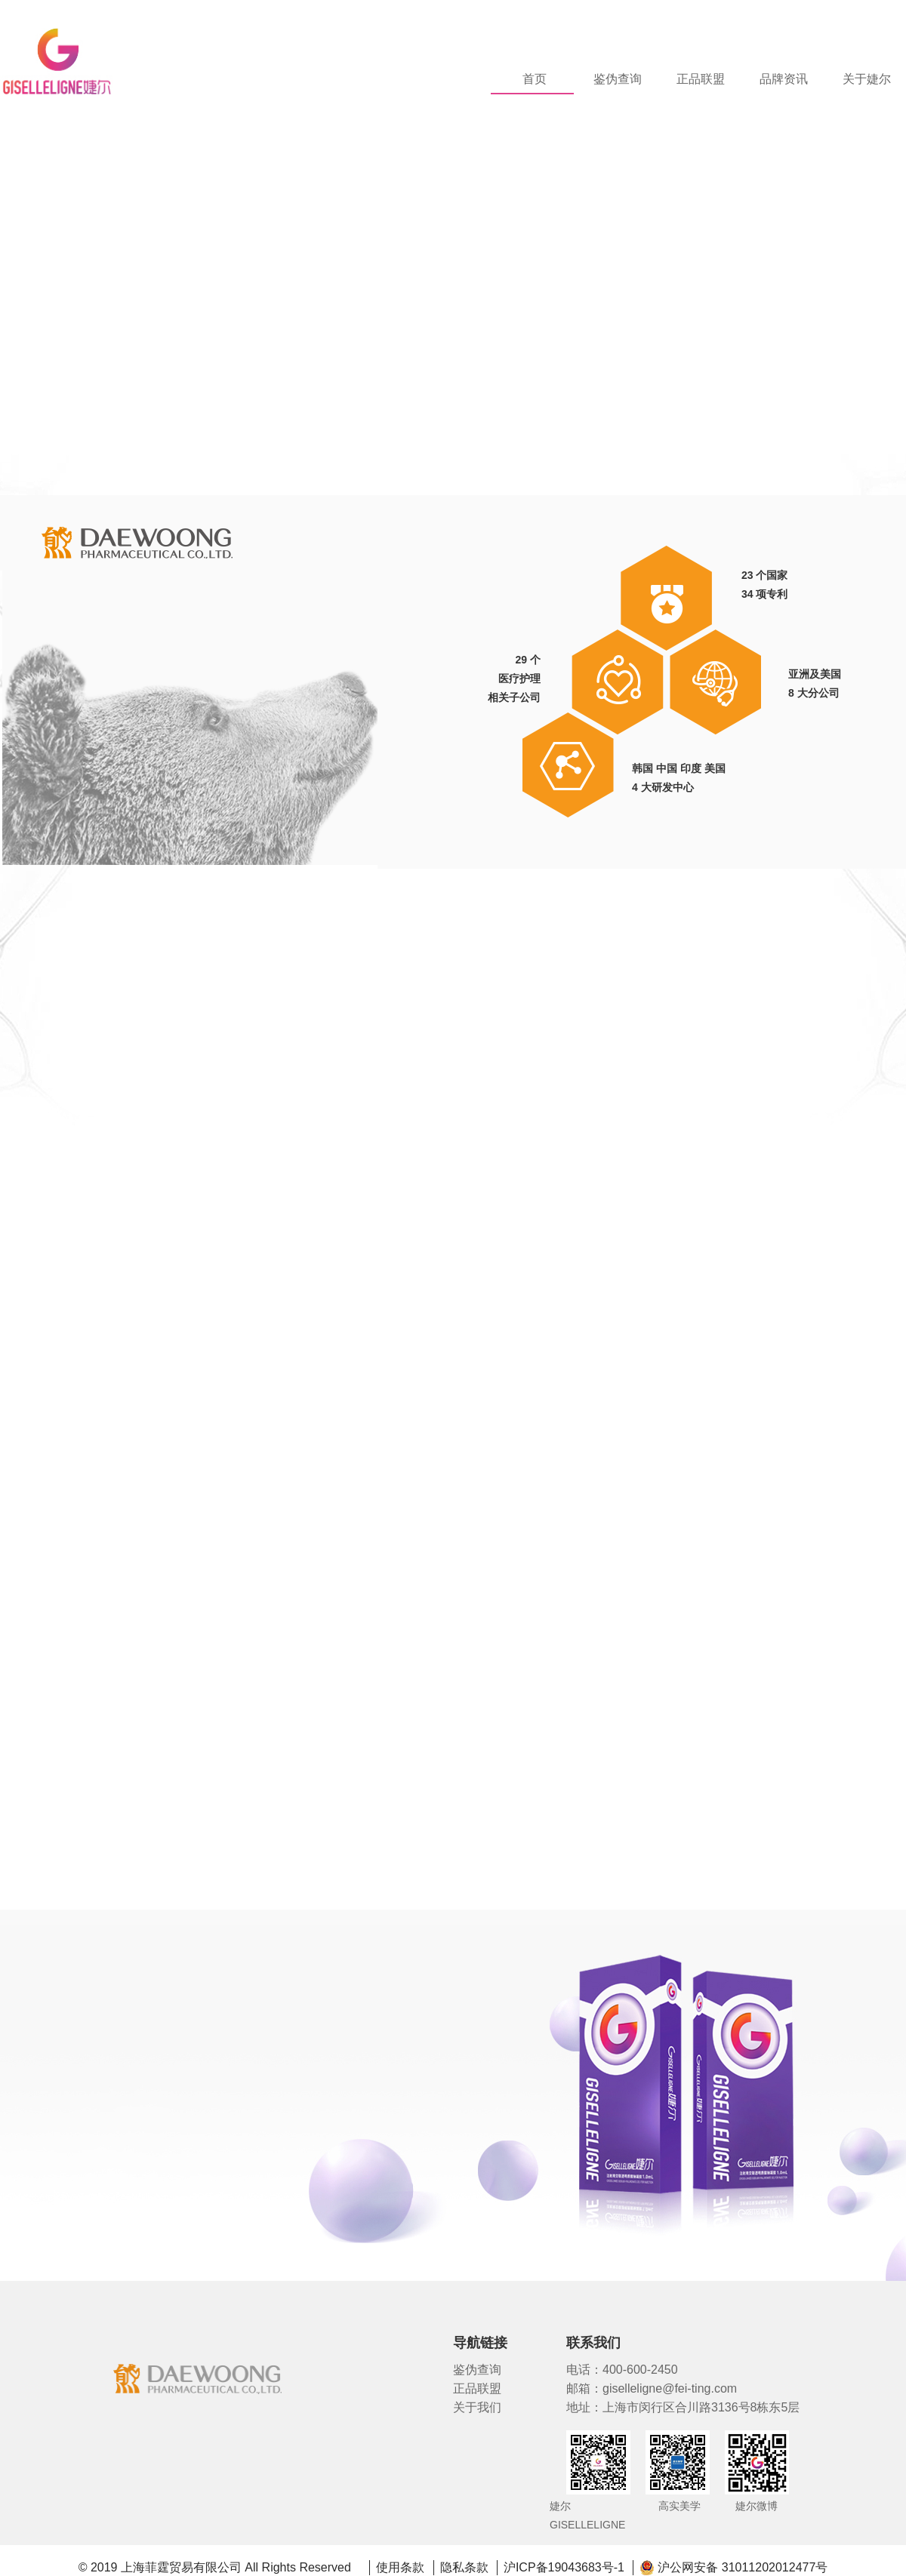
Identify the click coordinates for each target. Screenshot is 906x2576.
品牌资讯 (784, 78)
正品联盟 (700, 78)
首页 (534, 78)
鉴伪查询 (617, 78)
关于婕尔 (867, 78)
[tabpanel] (453, 270)
